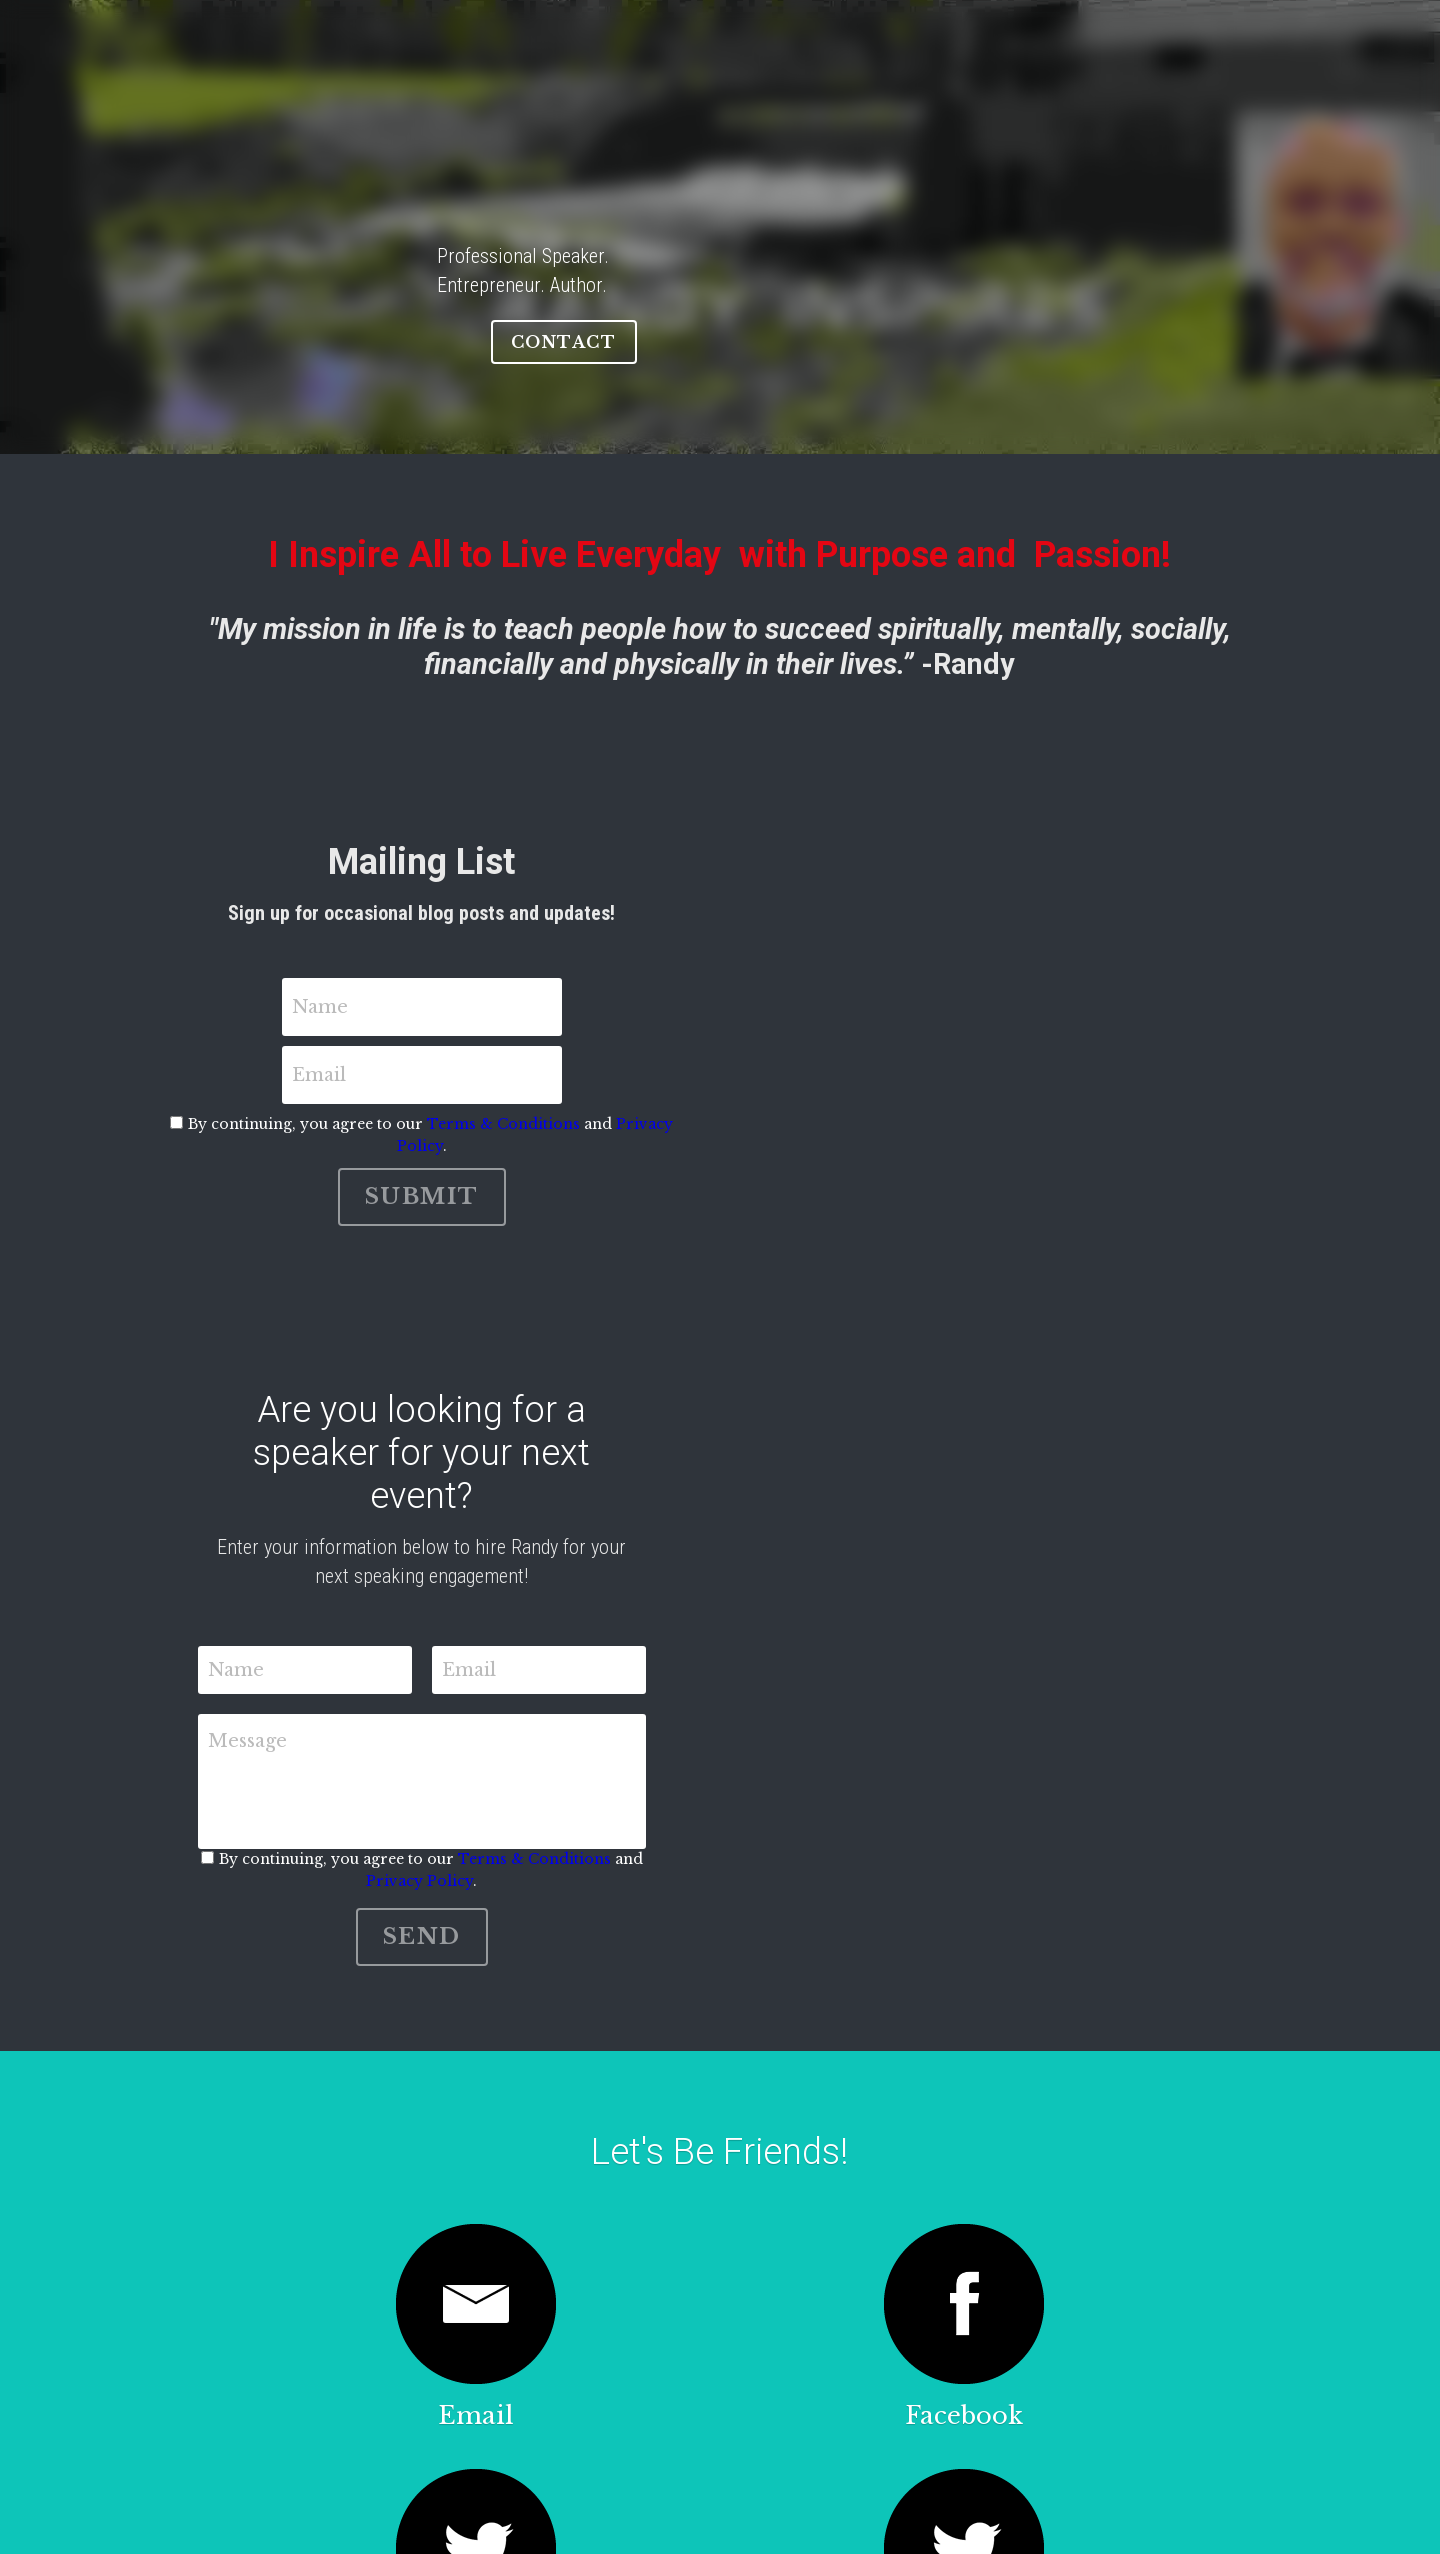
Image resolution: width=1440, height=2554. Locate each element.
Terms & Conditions (775, 1027)
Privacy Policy (941, 1027)
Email (762, 978)
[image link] (288, 2055)
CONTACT (1009, 313)
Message (352, 1514)
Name (473, 978)
